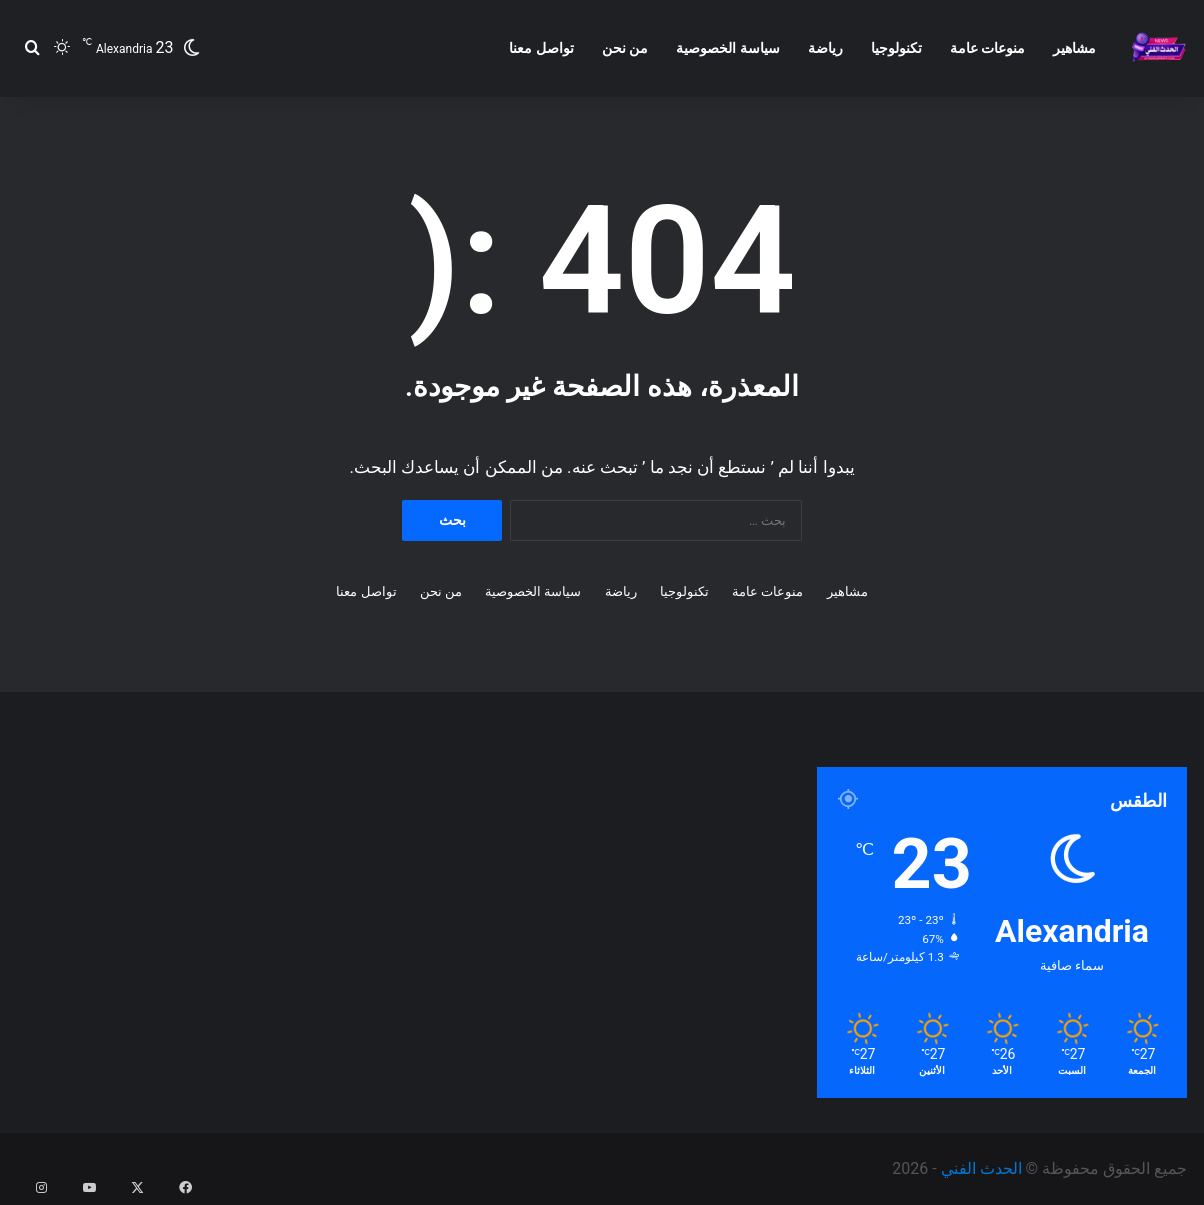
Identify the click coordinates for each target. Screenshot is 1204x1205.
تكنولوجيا (896, 48)
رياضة (825, 48)
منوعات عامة (987, 48)
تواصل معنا (541, 48)
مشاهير (1074, 48)
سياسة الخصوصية (727, 48)
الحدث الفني (981, 1168)
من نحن (625, 48)
